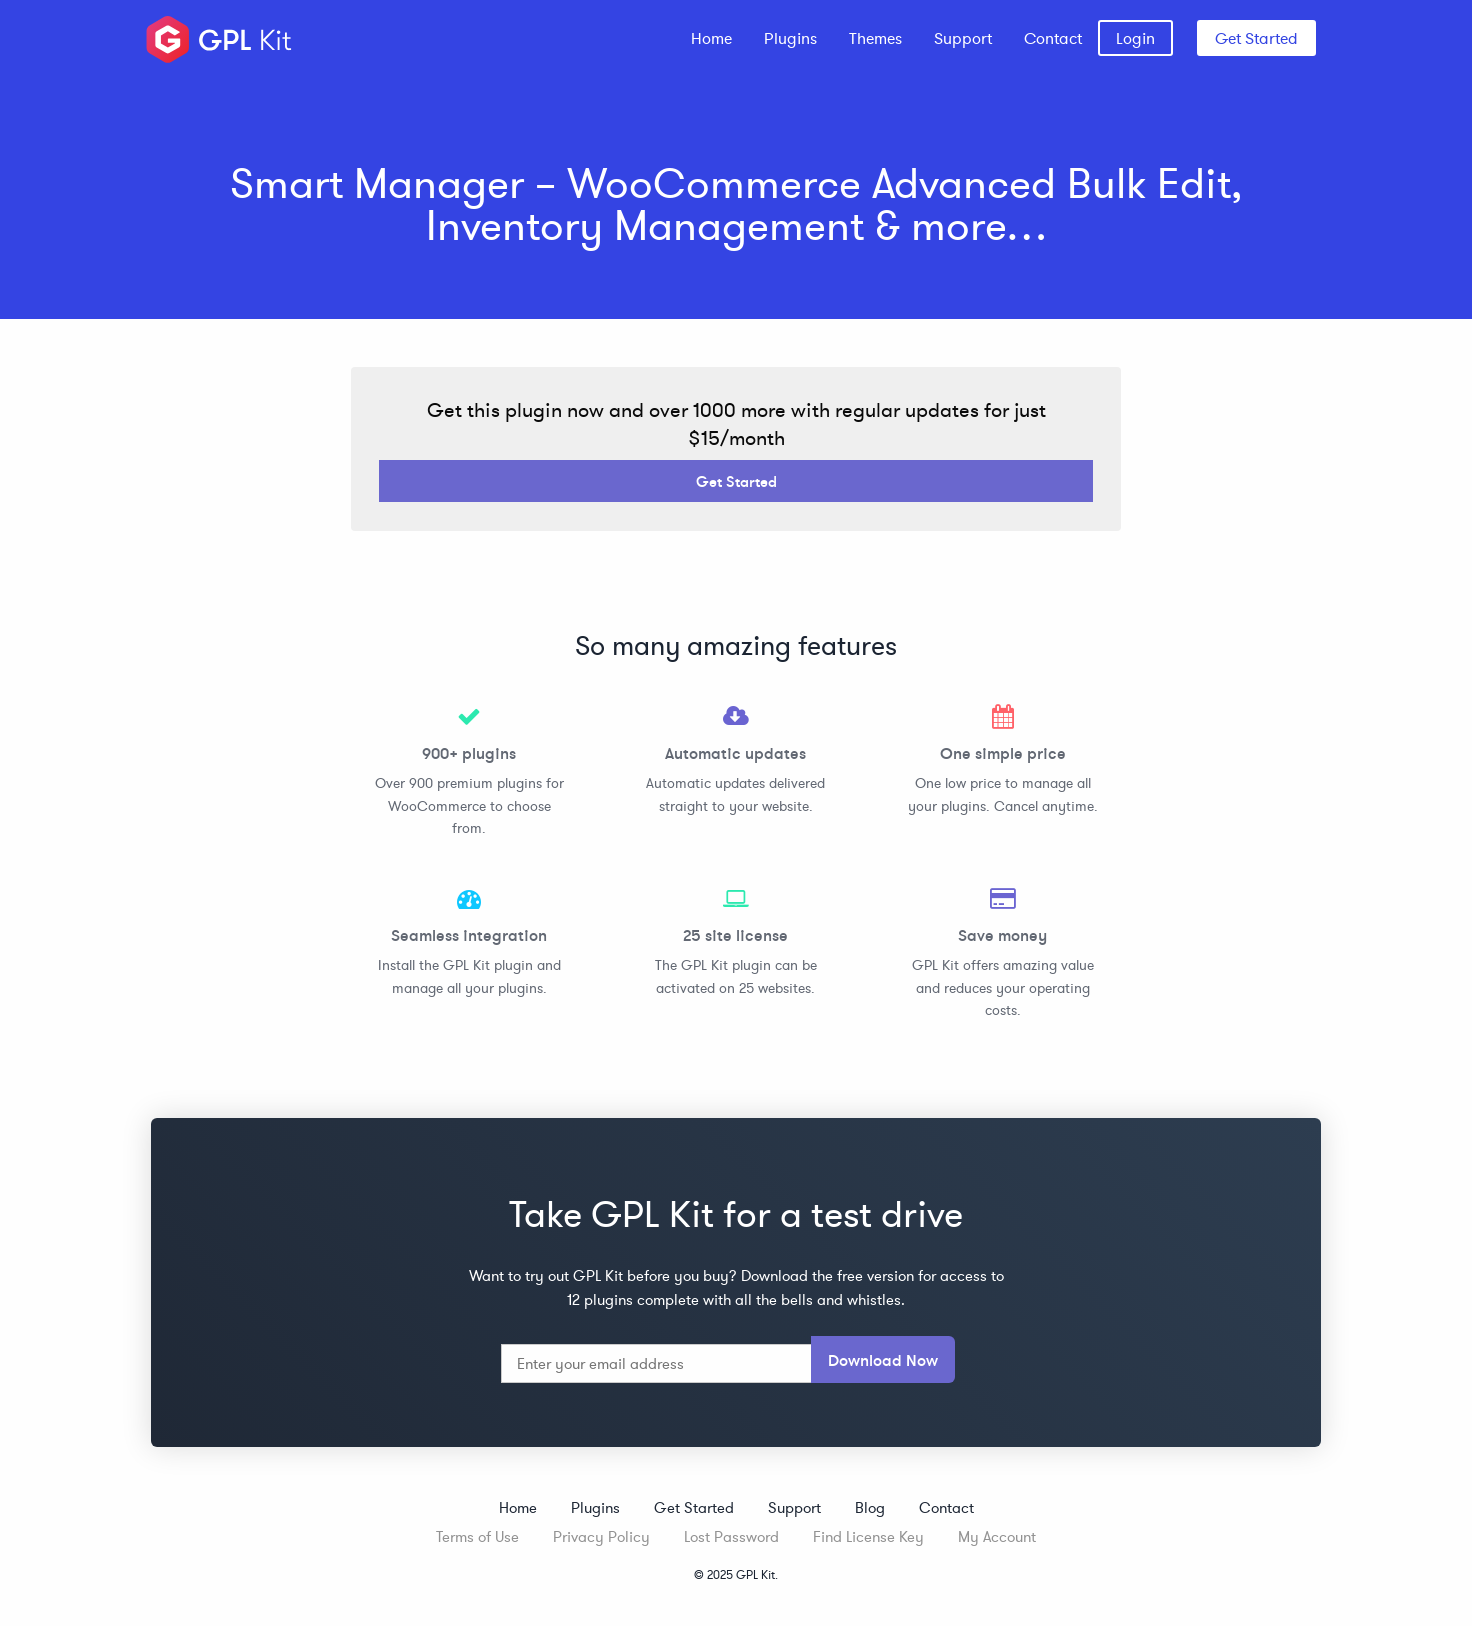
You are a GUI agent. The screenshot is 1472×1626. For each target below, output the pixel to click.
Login (1135, 38)
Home (711, 38)
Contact (1053, 38)
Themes (875, 38)
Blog (870, 1507)
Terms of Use (477, 1536)
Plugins (790, 38)
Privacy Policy (601, 1536)
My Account (997, 1536)
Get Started (1256, 38)
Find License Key (868, 1536)
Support (963, 38)
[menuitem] (711, 38)
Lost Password (731, 1536)
